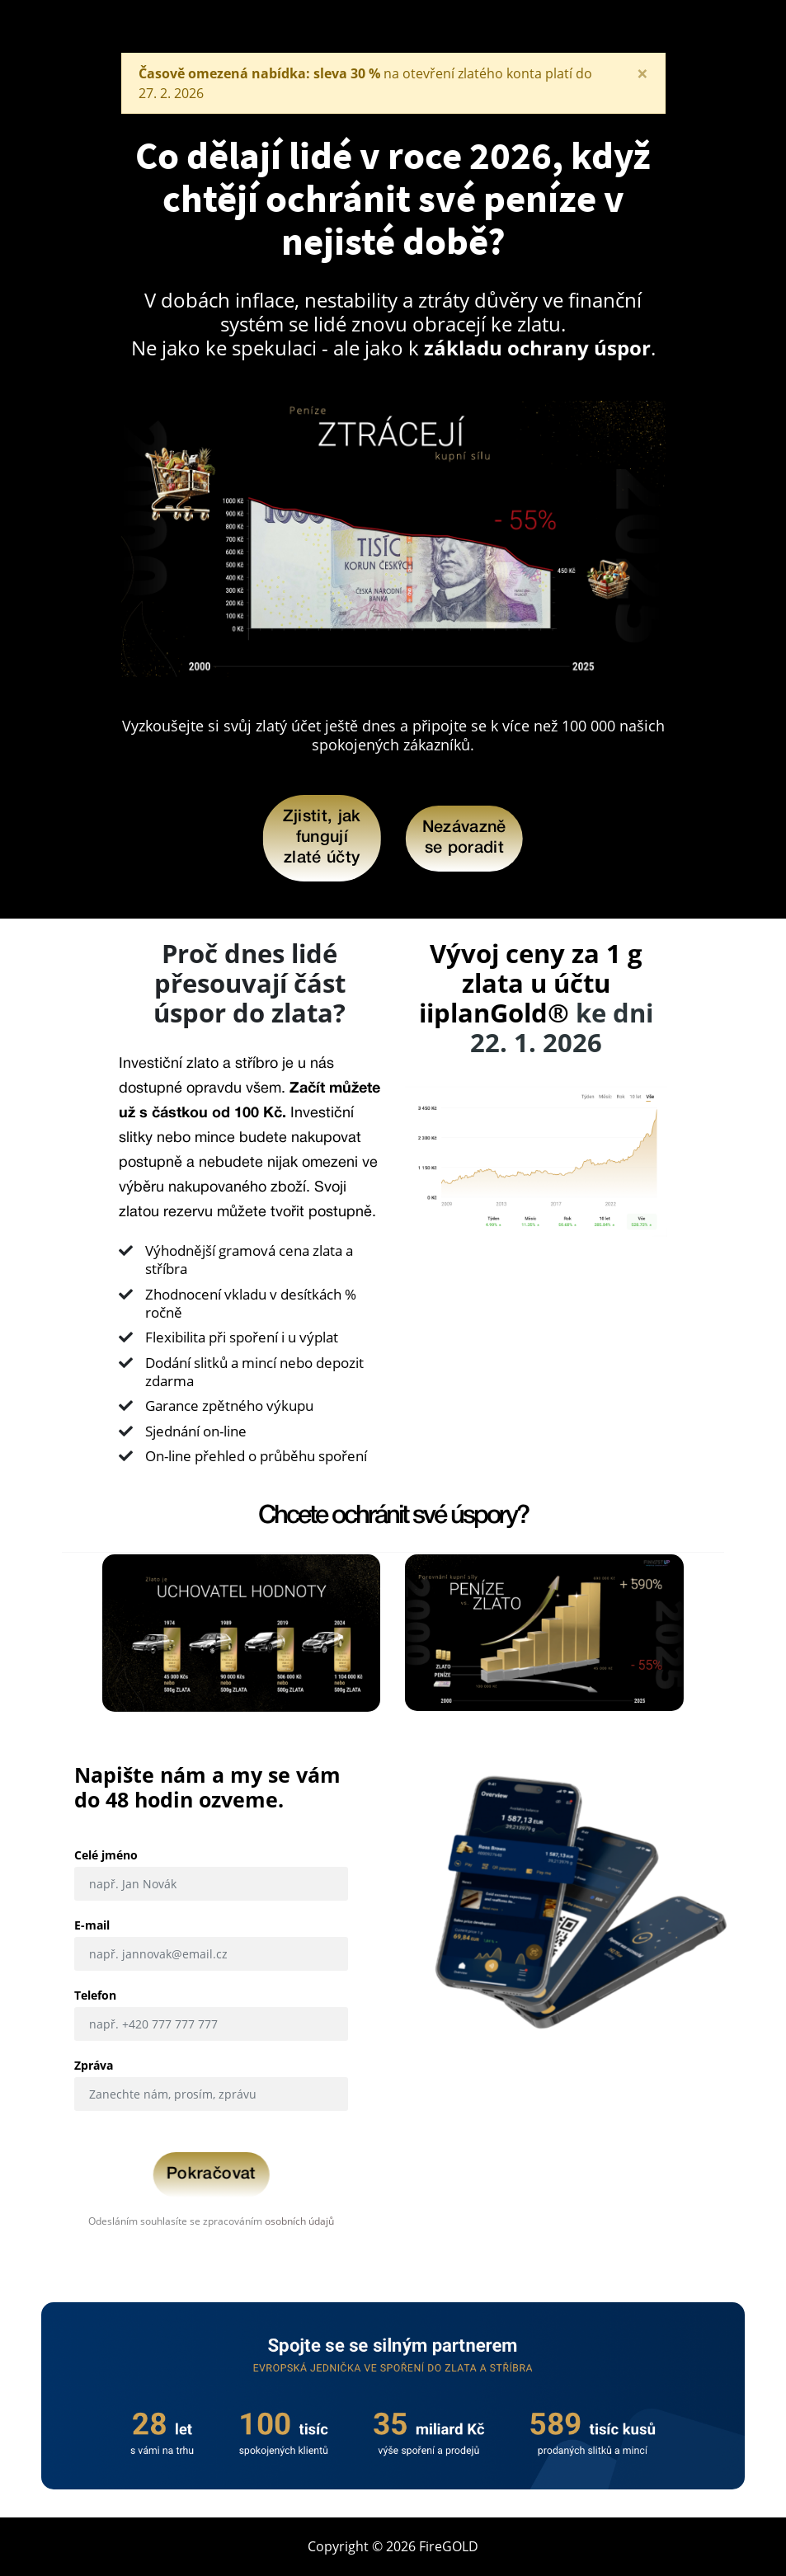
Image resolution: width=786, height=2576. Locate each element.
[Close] (642, 73)
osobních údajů (299, 2221)
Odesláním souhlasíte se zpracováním (211, 2221)
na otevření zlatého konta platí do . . (365, 83)
